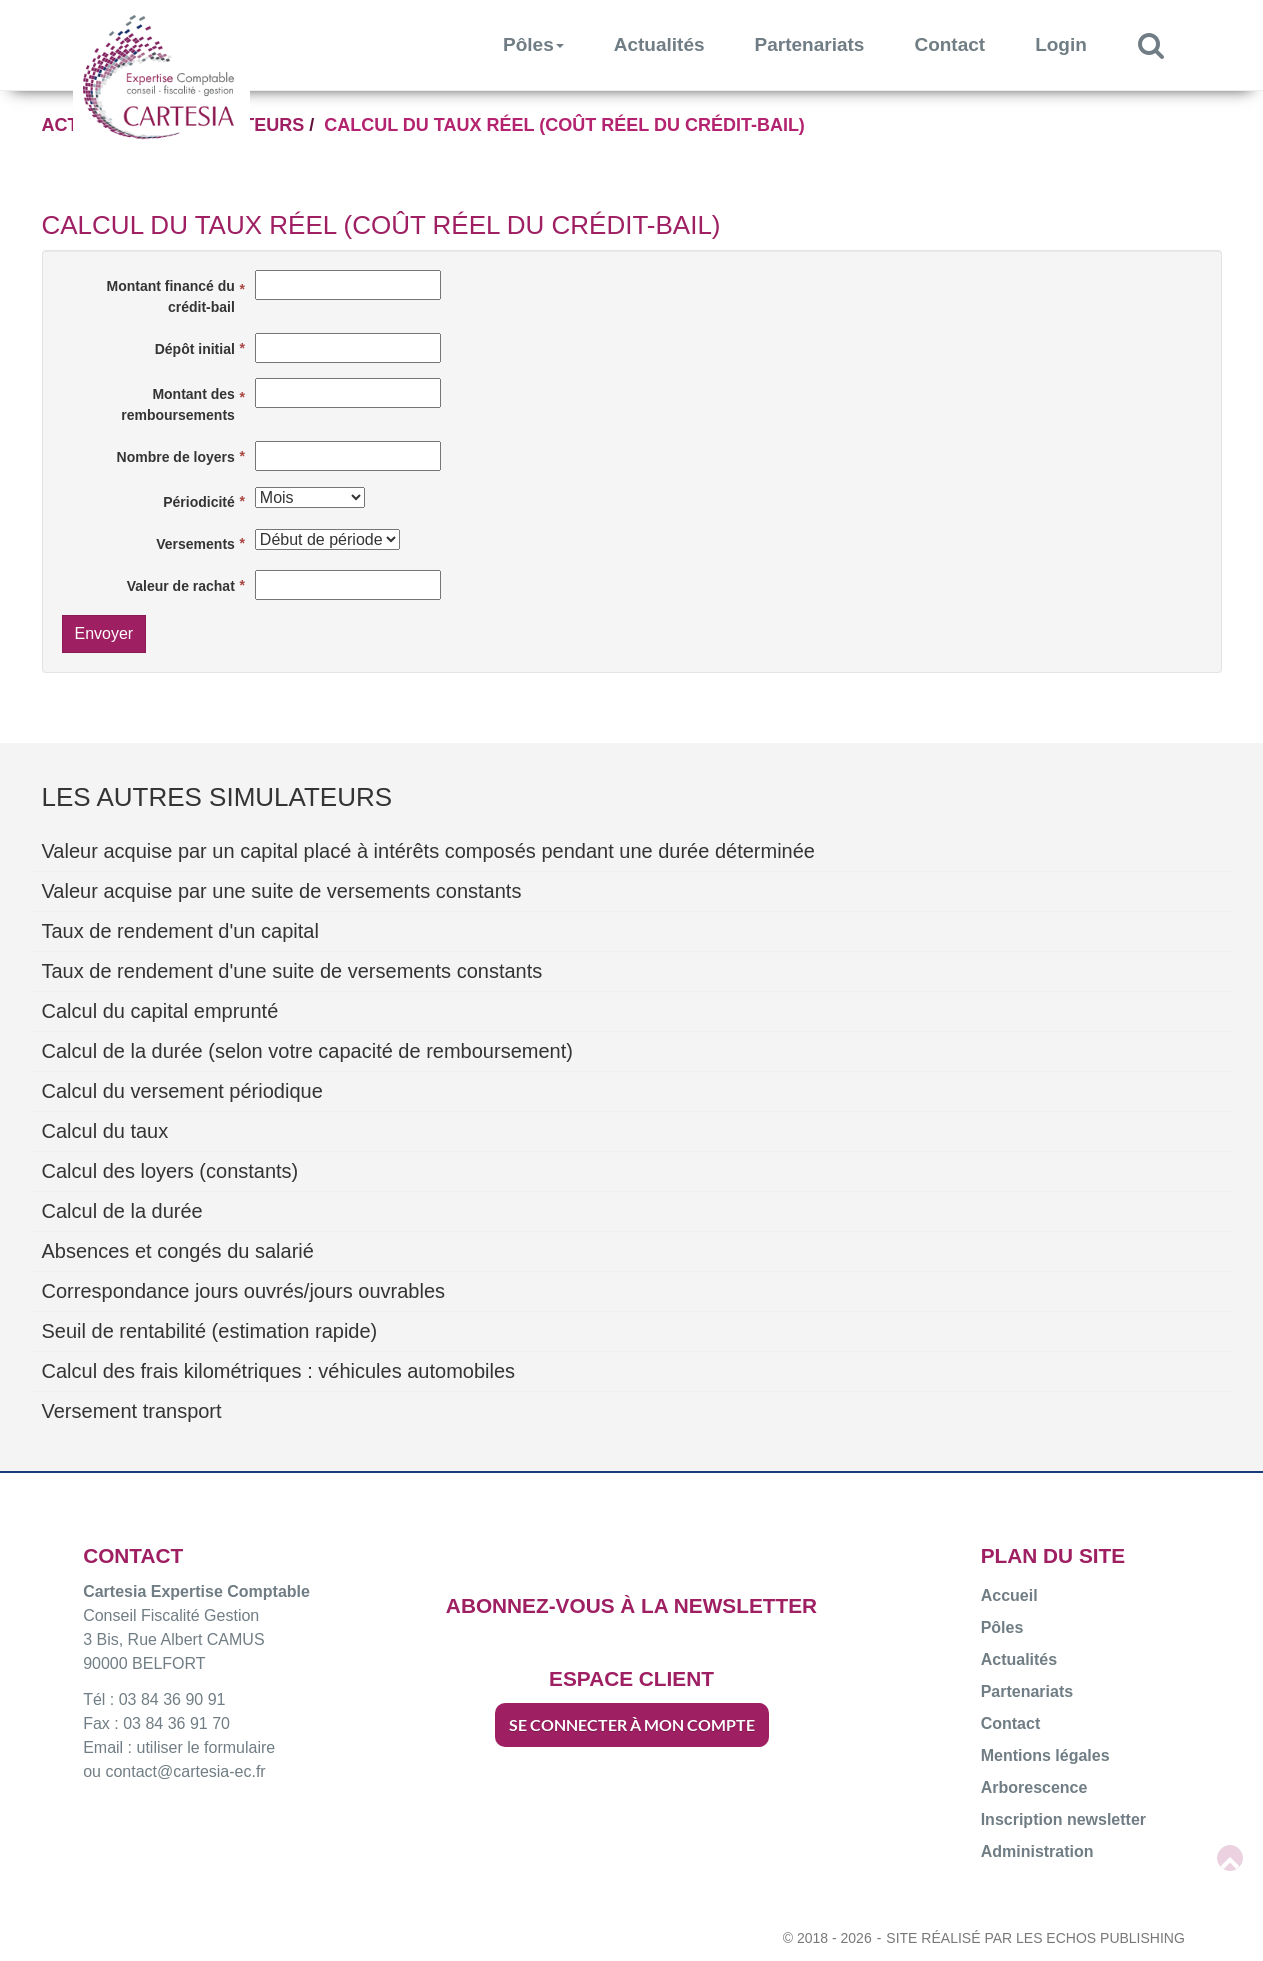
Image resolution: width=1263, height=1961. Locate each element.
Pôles (533, 44)
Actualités (659, 44)
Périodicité (199, 502)
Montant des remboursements (178, 404)
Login (1061, 44)
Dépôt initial (195, 349)
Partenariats (810, 44)
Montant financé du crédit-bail (171, 296)
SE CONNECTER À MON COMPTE (632, 1724)
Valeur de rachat (181, 586)
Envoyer (104, 633)
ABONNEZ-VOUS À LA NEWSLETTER (631, 1605)
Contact (949, 44)
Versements (195, 544)
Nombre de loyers (176, 457)
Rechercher (1163, 44)
